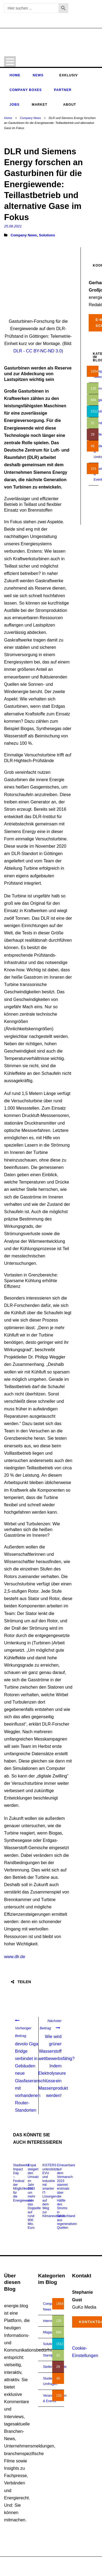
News (38, 75)
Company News (30, 118)
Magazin (49, 2332)
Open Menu (10, 61)
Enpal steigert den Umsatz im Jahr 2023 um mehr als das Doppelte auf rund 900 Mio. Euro (34, 2196)
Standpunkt (51, 2355)
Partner (63, 90)
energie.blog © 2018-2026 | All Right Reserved (37, 2563)
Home (15, 75)
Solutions (47, 235)
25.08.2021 (13, 226)
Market (39, 105)
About (69, 105)
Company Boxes (26, 90)
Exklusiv (68, 75)
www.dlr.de (14, 1956)
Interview (49, 2321)
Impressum (69, 2569)
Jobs (15, 105)
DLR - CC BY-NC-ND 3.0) (38, 351)
